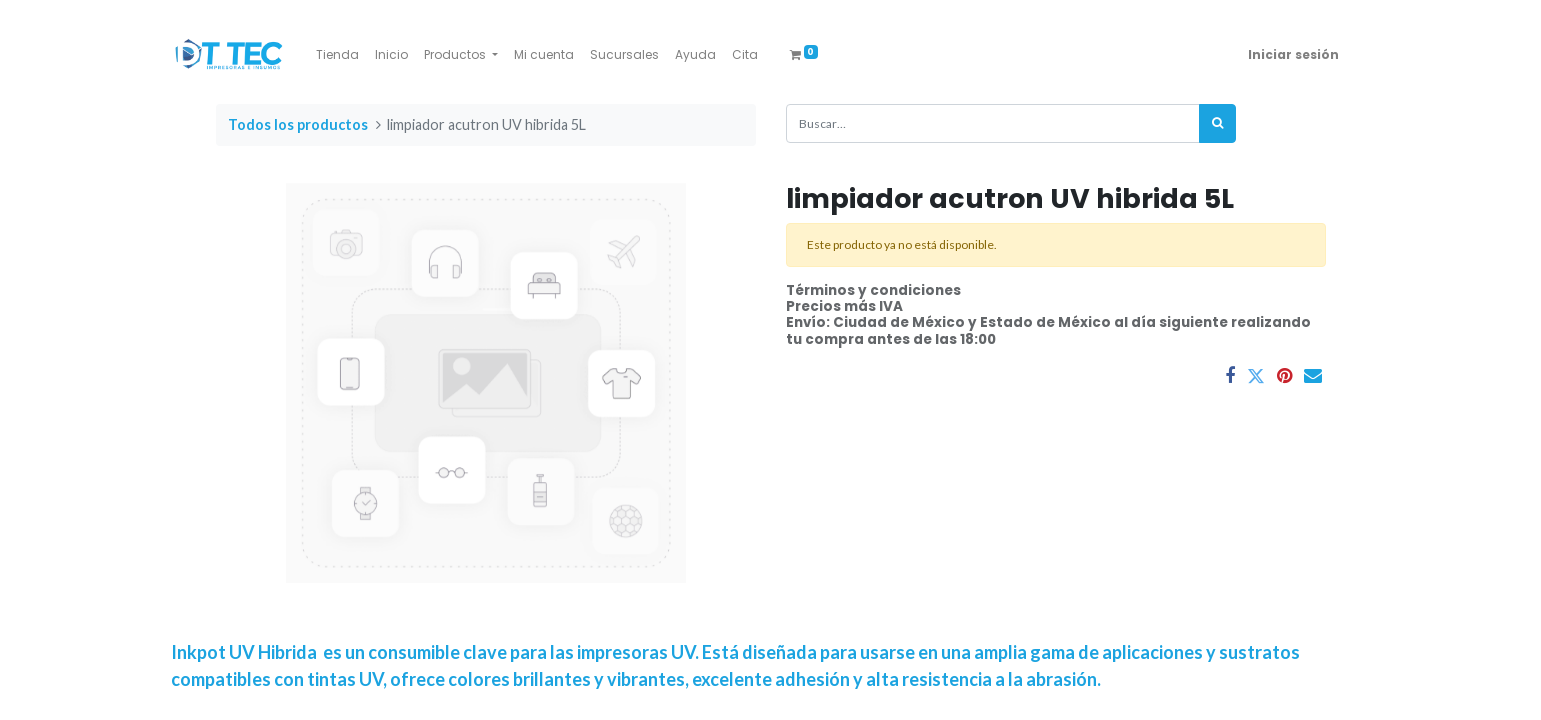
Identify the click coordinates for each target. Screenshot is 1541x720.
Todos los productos (298, 124)
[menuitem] (337, 55)
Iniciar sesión (1293, 54)
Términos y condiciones (873, 290)
